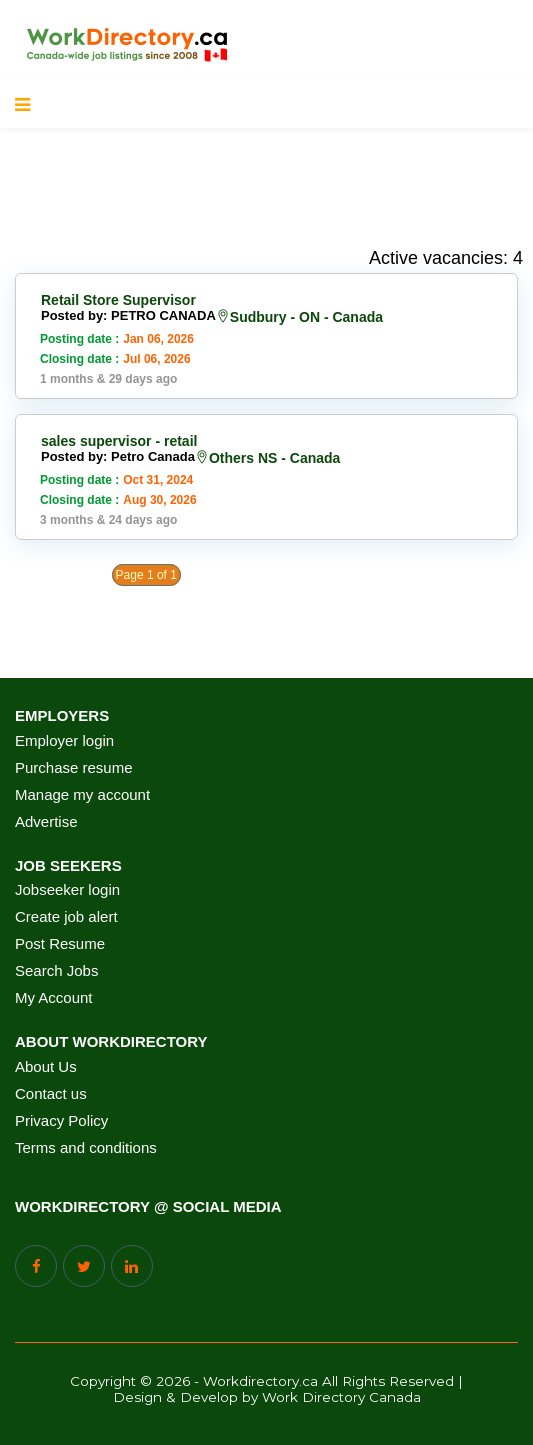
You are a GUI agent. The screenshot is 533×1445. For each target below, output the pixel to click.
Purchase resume (74, 768)
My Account (54, 998)
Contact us (51, 1094)
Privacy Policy (61, 1121)
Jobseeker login (67, 890)
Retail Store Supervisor (118, 300)
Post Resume (60, 944)
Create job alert (66, 917)
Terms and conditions (86, 1148)
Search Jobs (56, 971)
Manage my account (82, 795)
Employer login (64, 741)
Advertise (46, 822)
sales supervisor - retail (119, 441)
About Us (46, 1067)
